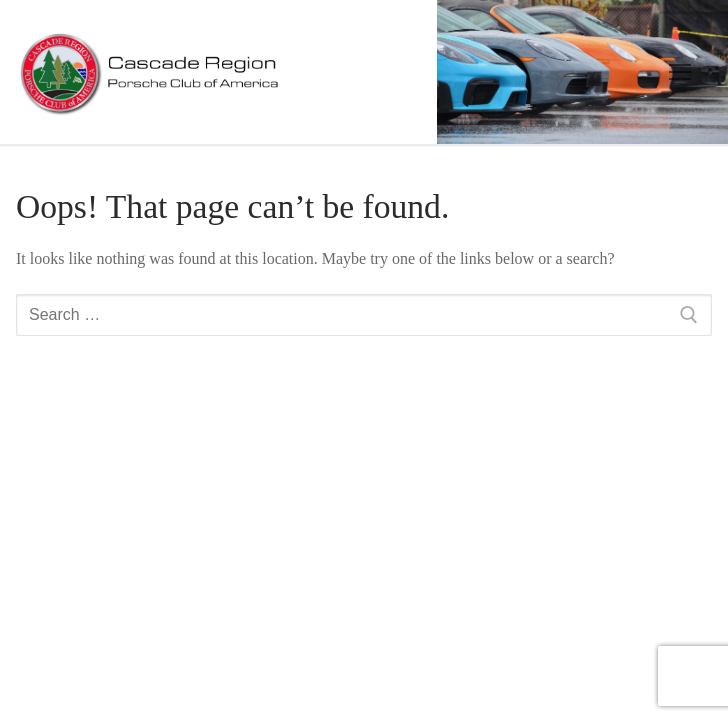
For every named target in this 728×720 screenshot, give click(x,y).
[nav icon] (680, 72)
